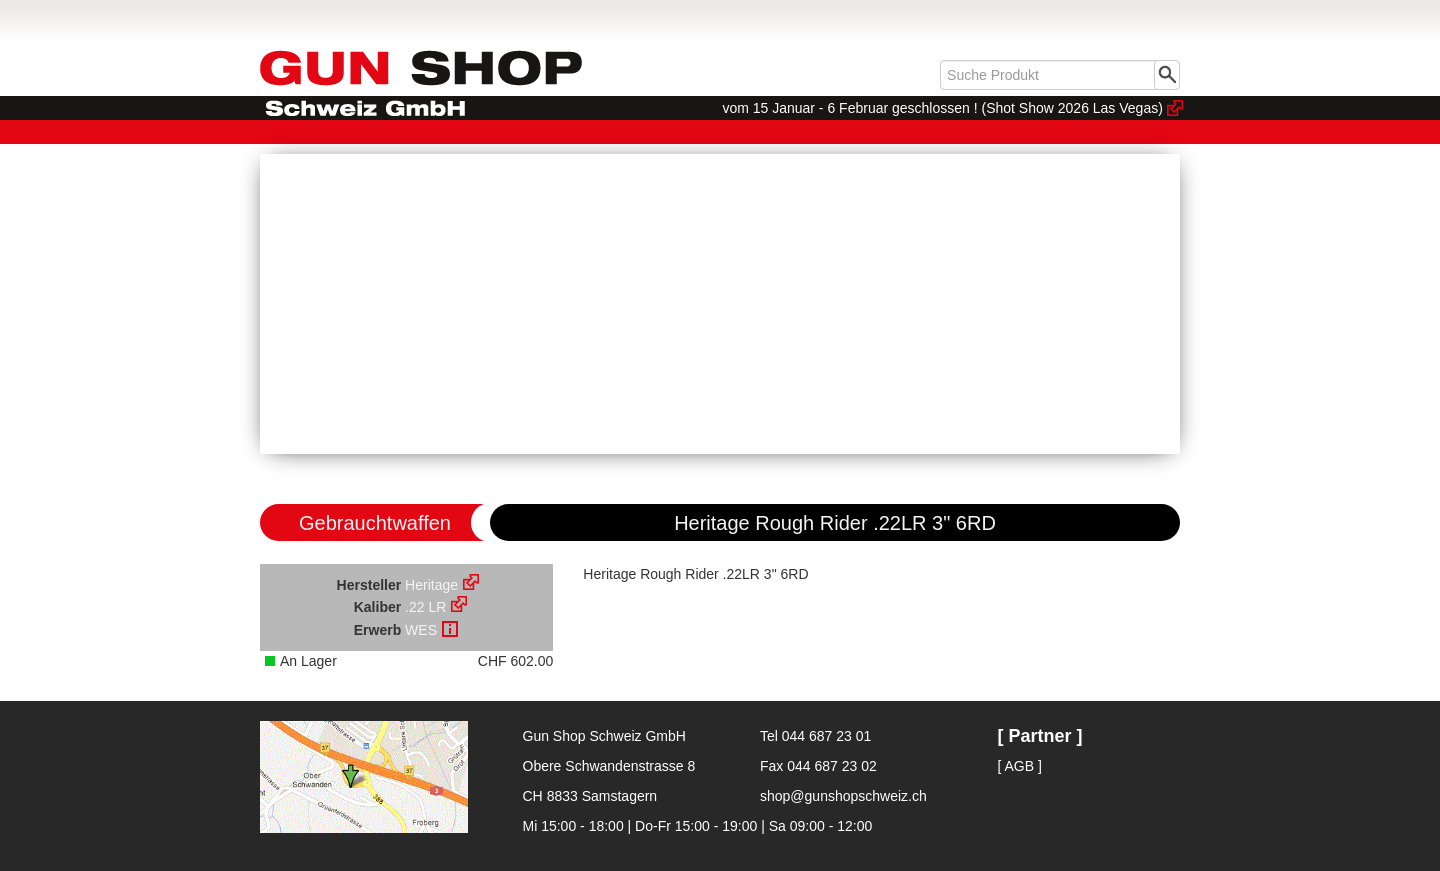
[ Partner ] (1040, 736)
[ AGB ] (1020, 766)
